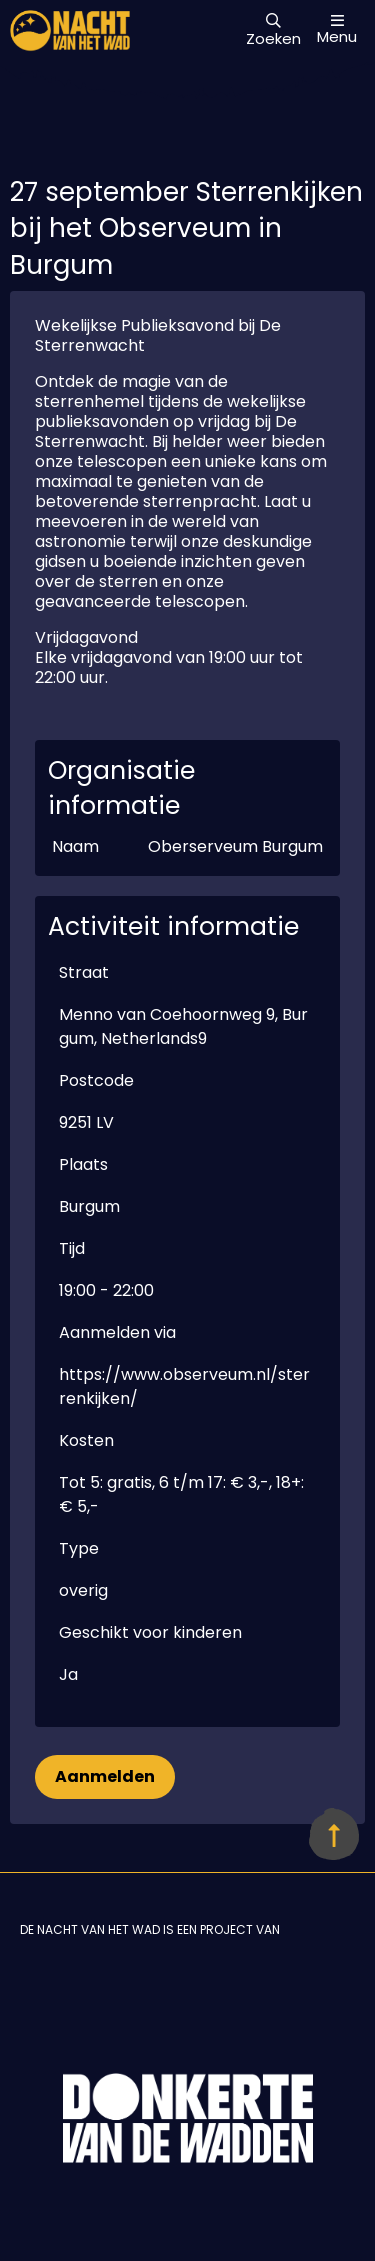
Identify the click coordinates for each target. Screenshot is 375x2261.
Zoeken (273, 31)
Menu (337, 29)
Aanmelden (105, 1776)
